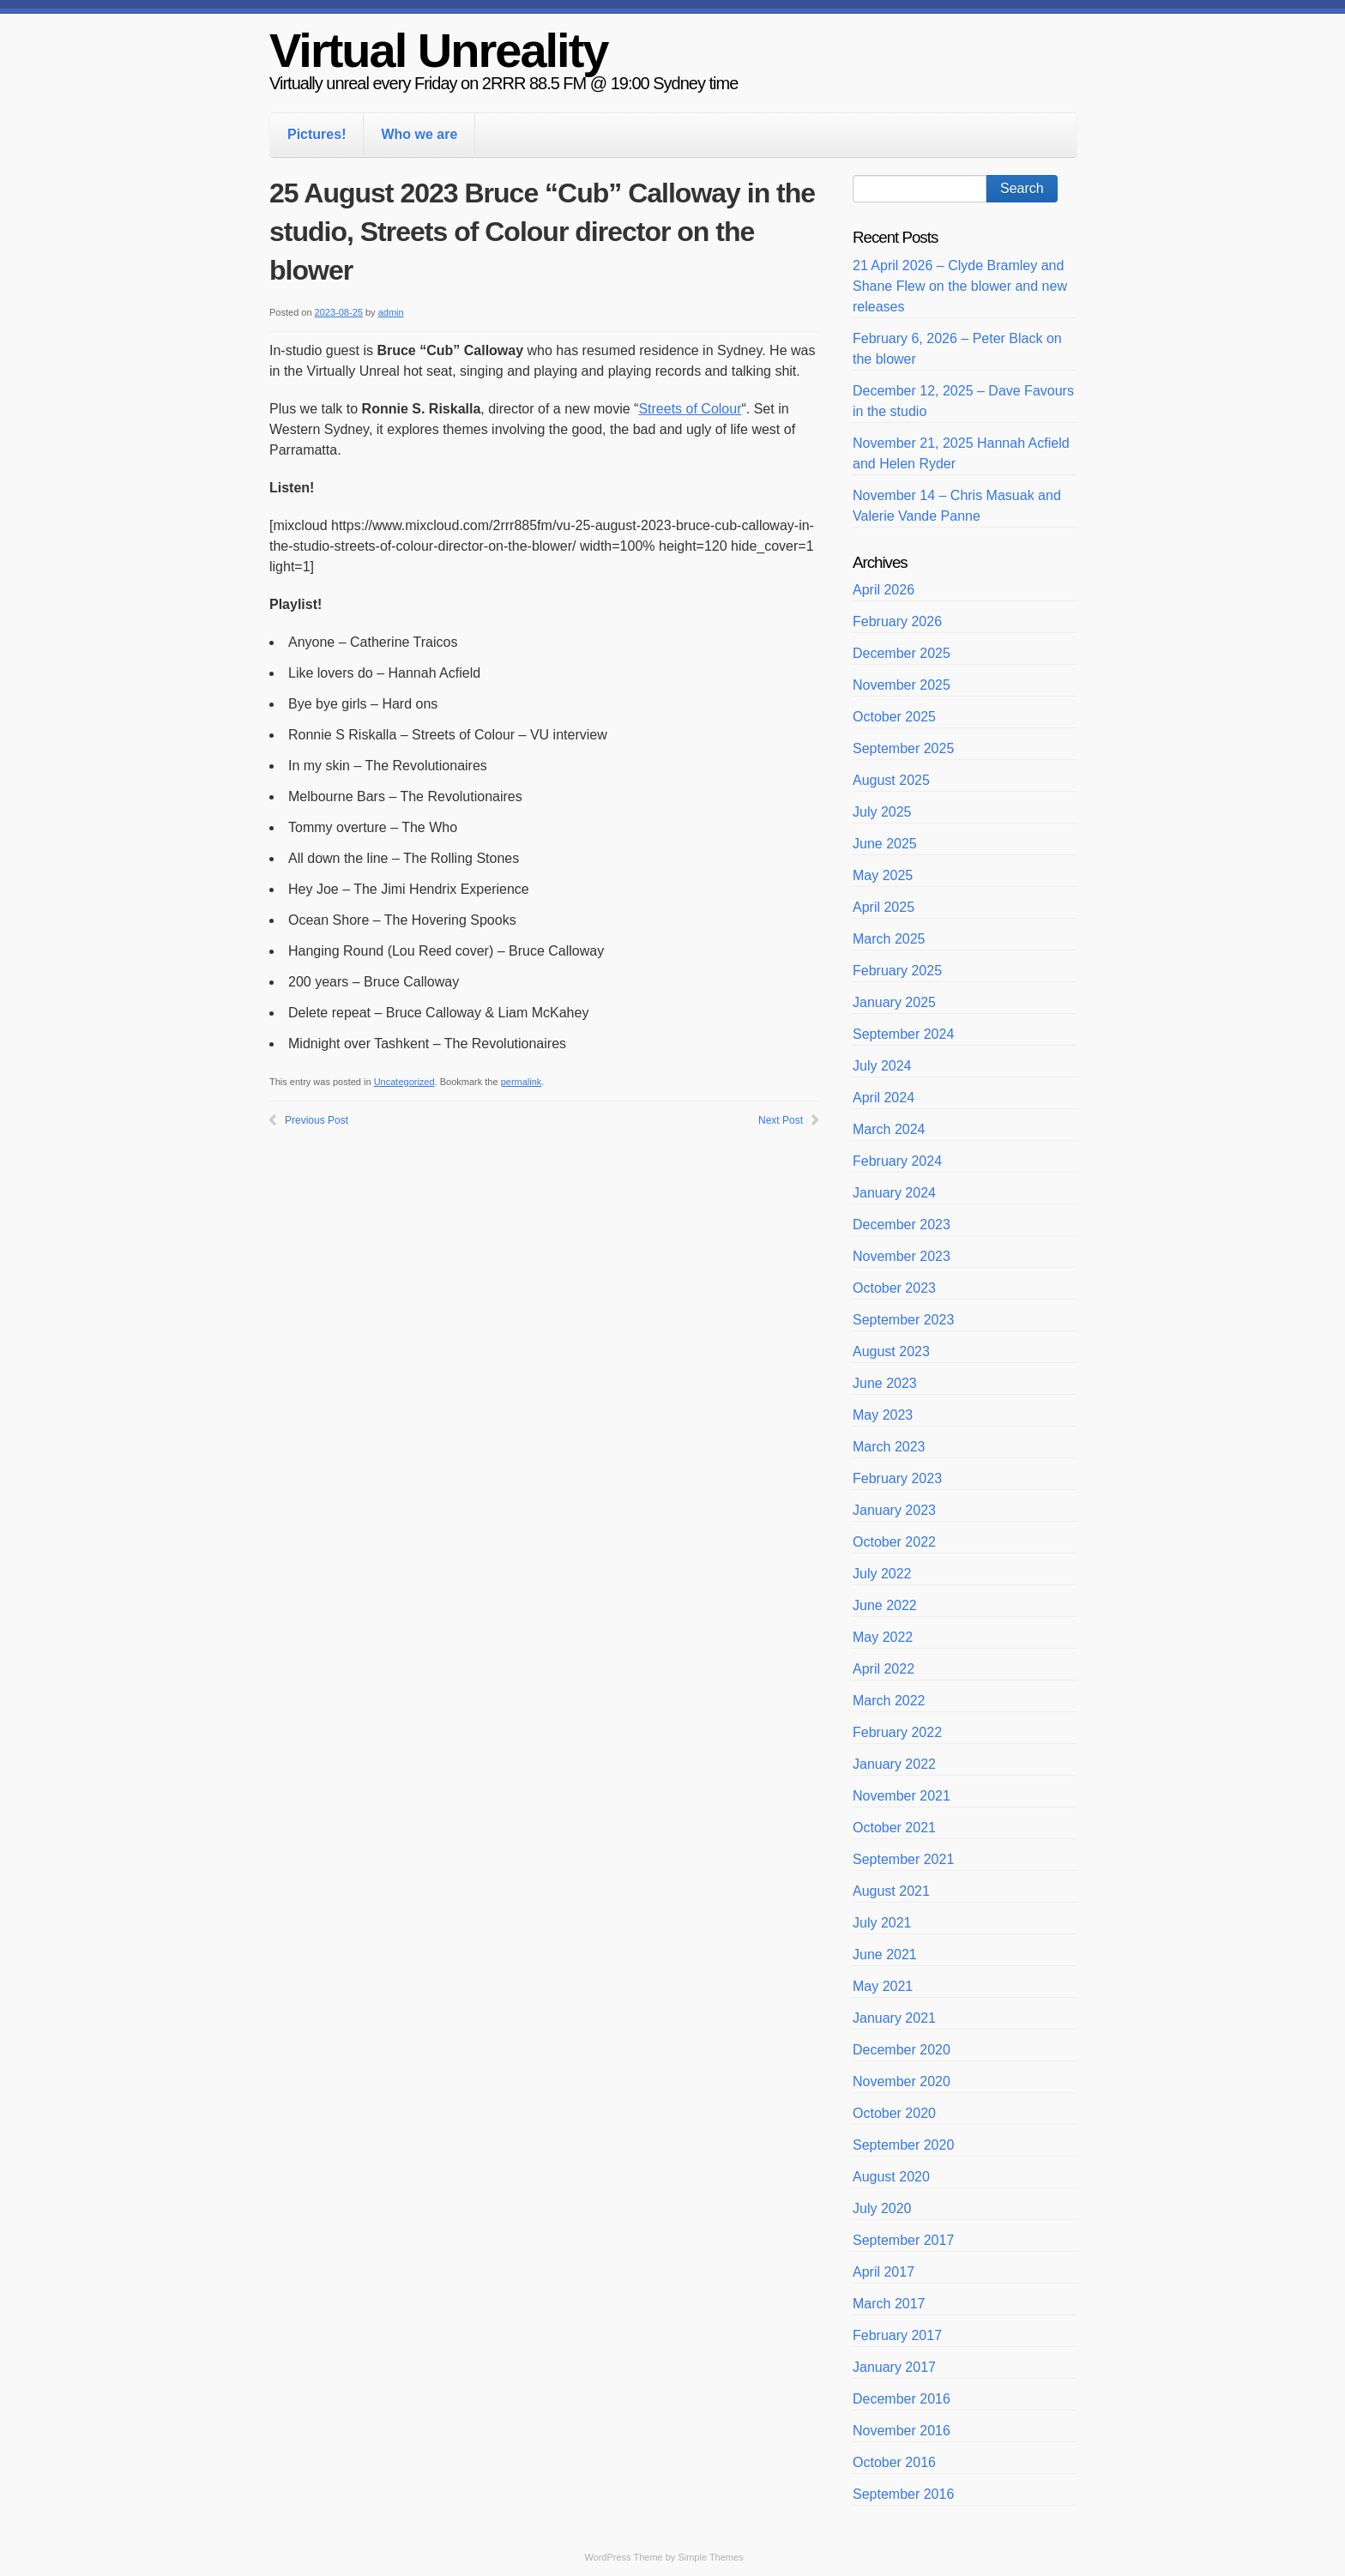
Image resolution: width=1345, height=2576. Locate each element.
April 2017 (883, 2272)
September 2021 (903, 1859)
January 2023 (894, 1510)
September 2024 (903, 1034)
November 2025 (901, 685)
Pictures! (316, 134)
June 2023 (885, 1383)
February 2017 (897, 2335)
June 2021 (885, 1954)
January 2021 (894, 2018)
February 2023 (897, 1478)
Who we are (419, 134)
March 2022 (889, 1700)
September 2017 (903, 2240)
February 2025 (897, 970)
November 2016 (901, 2430)
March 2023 (889, 1446)
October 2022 (894, 1542)
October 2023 (894, 1288)
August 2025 (891, 780)
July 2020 (882, 2208)
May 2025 (883, 875)
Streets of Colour (689, 408)
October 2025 (894, 716)
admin (391, 312)
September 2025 (903, 748)
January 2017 (894, 2367)
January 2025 (894, 1002)
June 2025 (885, 843)
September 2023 (903, 1319)
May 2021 (883, 1986)
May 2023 (883, 1415)
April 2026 (883, 589)
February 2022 (897, 1732)
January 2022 (894, 1764)
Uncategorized (404, 1082)
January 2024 (894, 1192)
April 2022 (883, 1669)
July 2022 (882, 1573)
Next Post (780, 1120)
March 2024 (889, 1129)
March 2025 (889, 939)
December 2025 (901, 653)
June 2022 (885, 1605)
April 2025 (883, 907)
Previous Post (316, 1120)
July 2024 (882, 1066)
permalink (521, 1082)
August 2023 (891, 1351)
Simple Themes (710, 2557)
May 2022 (883, 1637)
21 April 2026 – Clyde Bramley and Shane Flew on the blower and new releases (960, 286)
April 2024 (883, 1097)
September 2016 (903, 2494)
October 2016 (894, 2462)
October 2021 (894, 1827)
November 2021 (901, 1796)
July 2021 (882, 1922)
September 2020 (903, 2145)
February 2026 (897, 621)
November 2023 (901, 1256)
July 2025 (882, 812)
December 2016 (901, 2399)
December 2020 (901, 2049)
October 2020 (894, 2113)
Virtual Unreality (438, 50)
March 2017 (889, 2303)
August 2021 (891, 1891)
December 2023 (901, 1224)
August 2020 (891, 2176)
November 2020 (901, 2081)
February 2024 (897, 1161)
